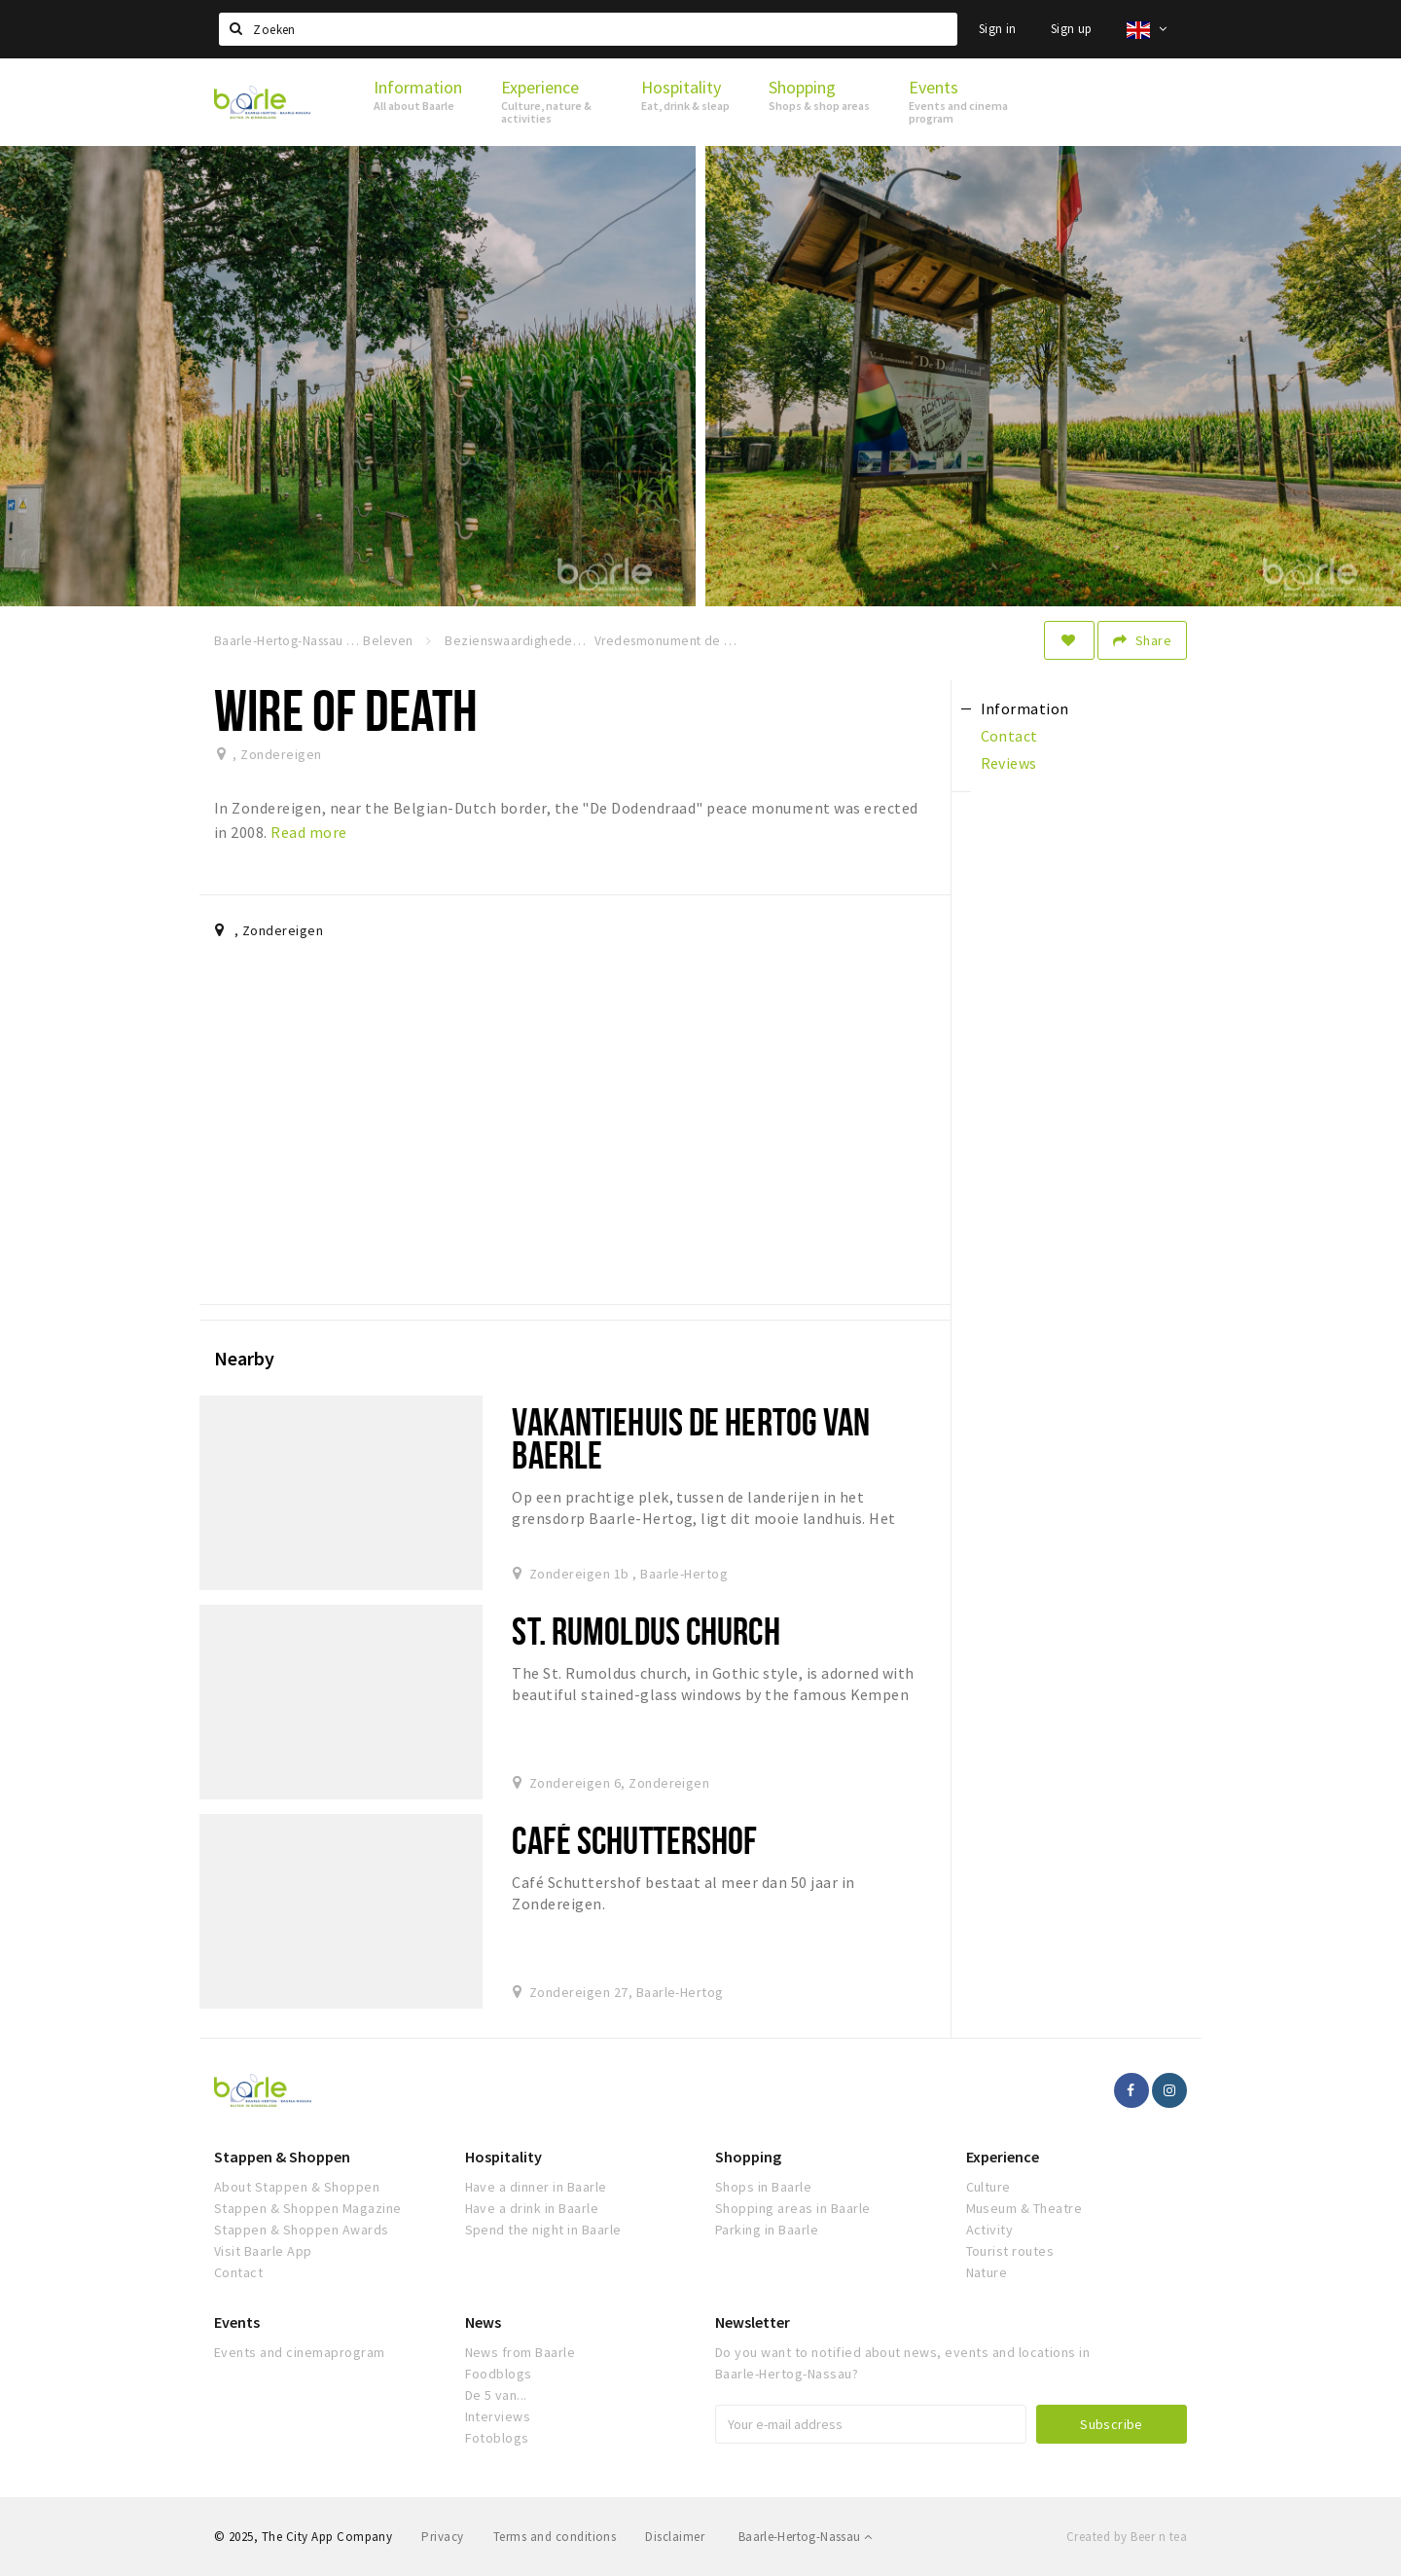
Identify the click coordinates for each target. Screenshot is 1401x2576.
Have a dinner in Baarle (536, 2186)
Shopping (748, 2156)
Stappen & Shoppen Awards (301, 2229)
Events (237, 2322)
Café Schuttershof (634, 1840)
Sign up (1072, 28)
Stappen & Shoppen (282, 2156)
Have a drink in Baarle (532, 2208)
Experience (1002, 2156)
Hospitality (503, 2156)
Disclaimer (674, 2536)
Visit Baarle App (263, 2251)
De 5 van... (496, 2395)
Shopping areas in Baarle (793, 2208)
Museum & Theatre (1024, 2208)
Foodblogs (498, 2373)
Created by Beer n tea (1126, 2536)
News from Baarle (520, 2352)
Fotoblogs (497, 2438)
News (483, 2322)
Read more (308, 832)
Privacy (442, 2536)
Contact (238, 2272)
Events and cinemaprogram (299, 2352)
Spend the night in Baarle (543, 2229)
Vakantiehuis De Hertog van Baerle (691, 1437)
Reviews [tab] (1009, 763)
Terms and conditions (555, 2536)
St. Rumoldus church (645, 1630)
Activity (990, 2229)
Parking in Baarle (766, 2229)
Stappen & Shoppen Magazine (307, 2208)
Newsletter (752, 2322)
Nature (987, 2272)
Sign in (998, 28)
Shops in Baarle (763, 2186)
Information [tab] (1025, 708)
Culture (988, 2186)
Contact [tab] (1009, 735)
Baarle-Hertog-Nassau (805, 2536)
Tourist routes (1010, 2251)
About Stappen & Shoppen (296, 2186)
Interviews (498, 2416)
